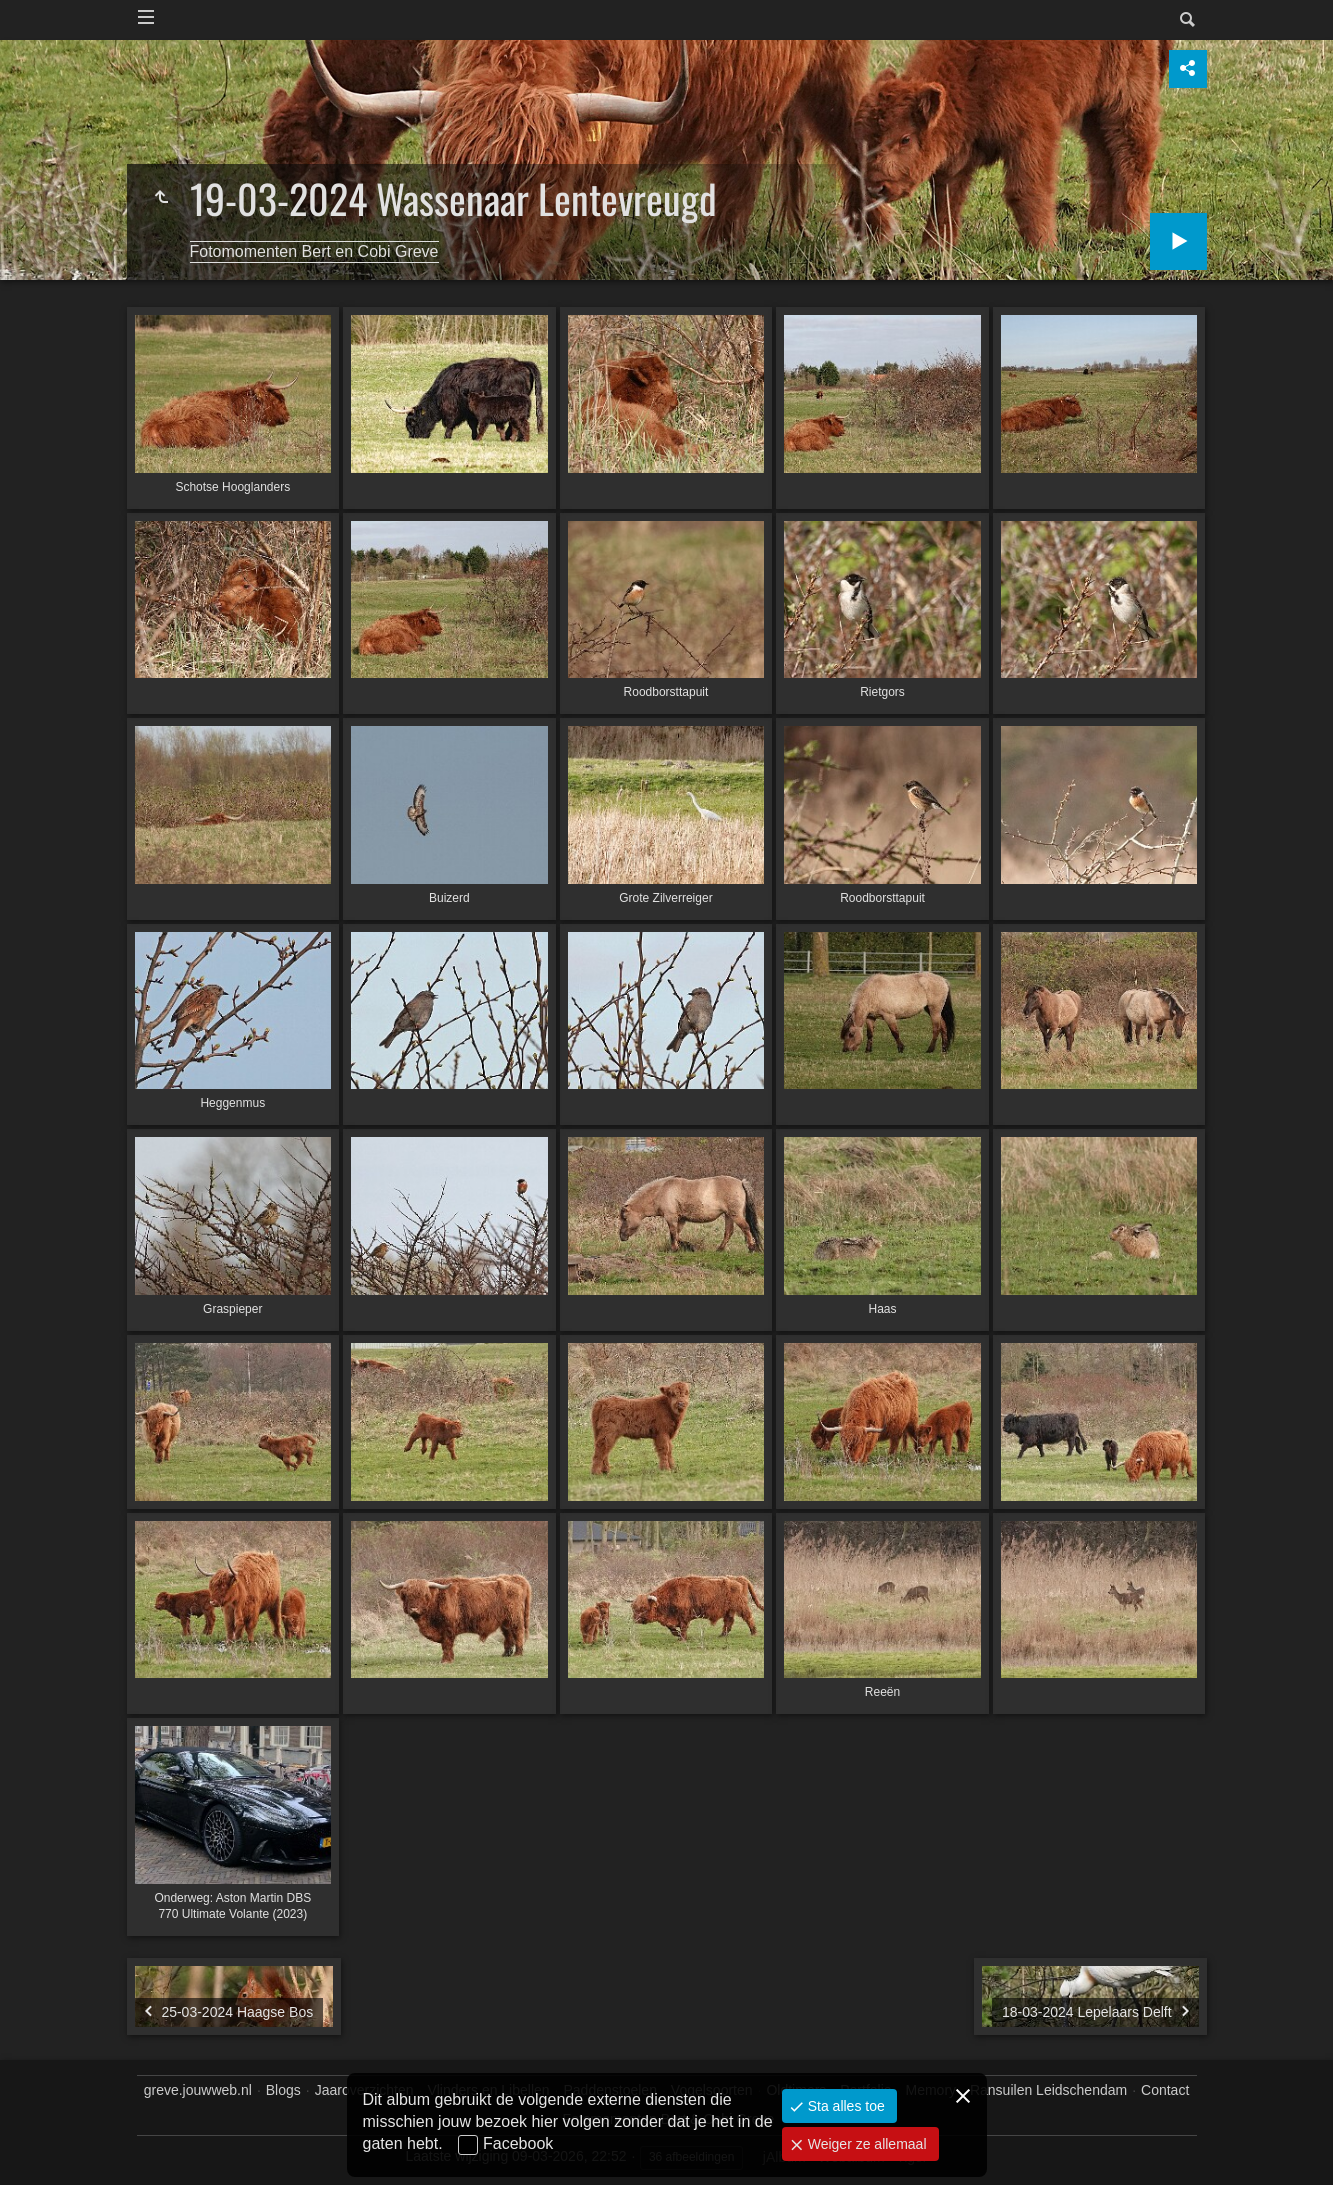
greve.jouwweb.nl (198, 2090)
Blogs (283, 2090)
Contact (1165, 2090)
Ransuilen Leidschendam (1048, 2090)
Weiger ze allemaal (865, 2144)
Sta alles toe (844, 2106)
